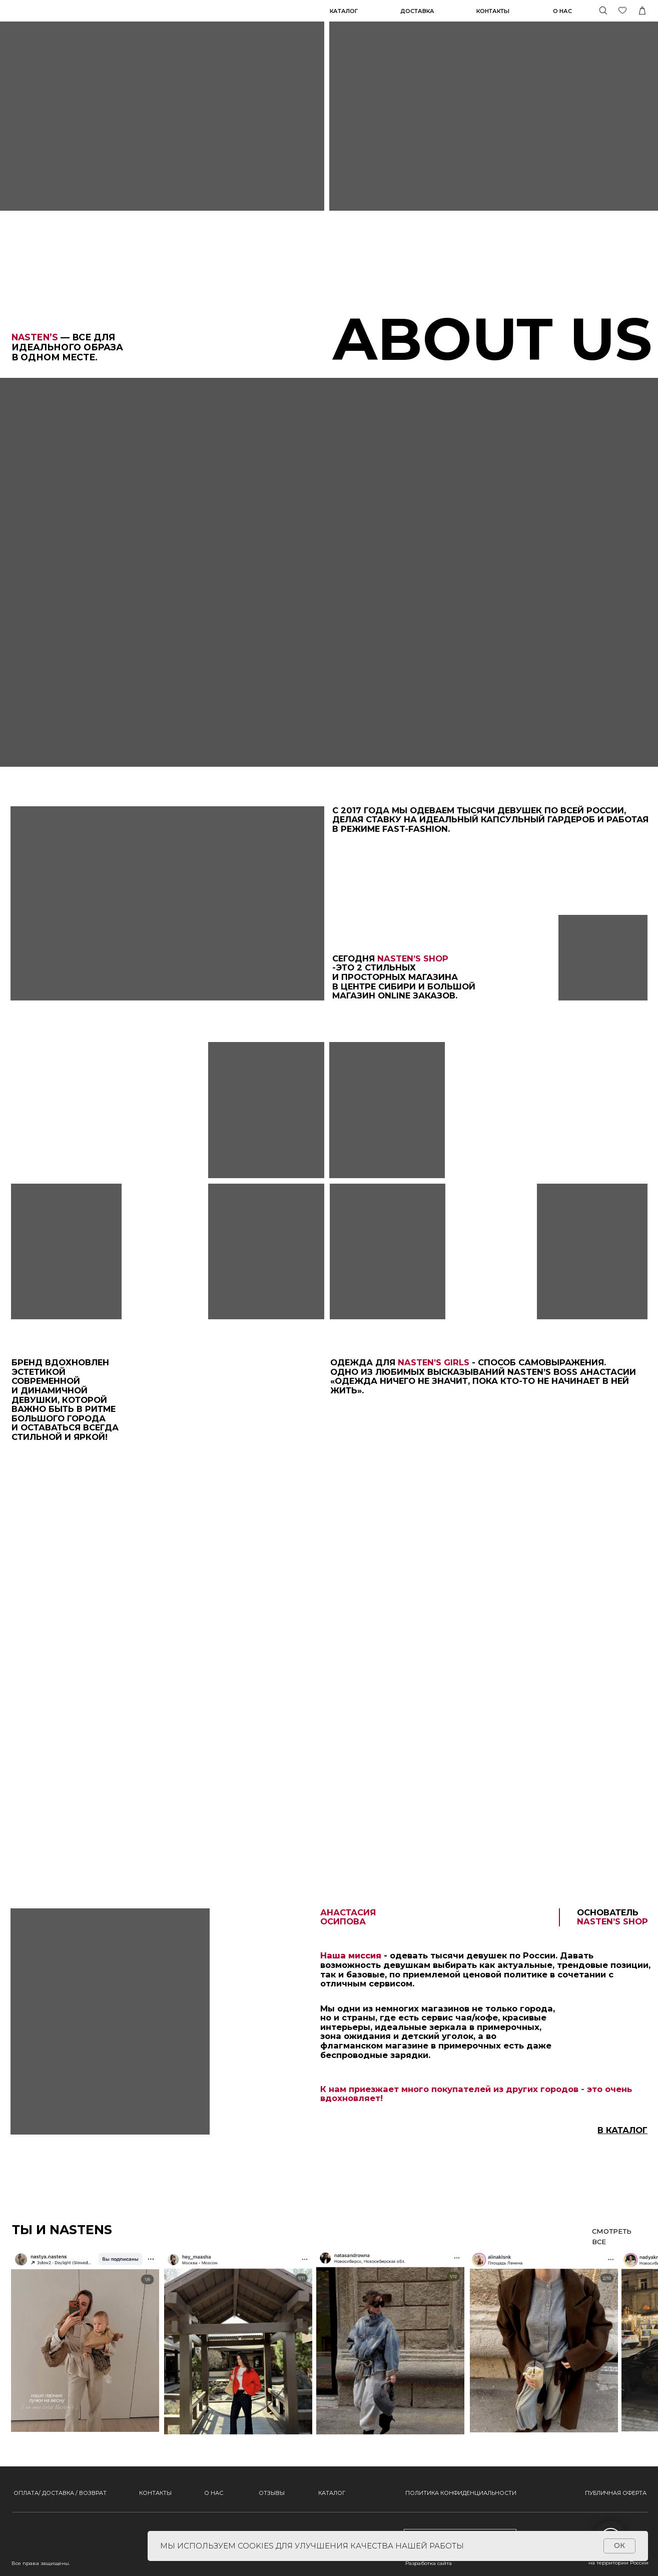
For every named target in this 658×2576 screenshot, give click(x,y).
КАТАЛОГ (344, 11)
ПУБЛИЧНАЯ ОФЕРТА (615, 2492)
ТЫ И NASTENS (62, 2229)
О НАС (213, 2492)
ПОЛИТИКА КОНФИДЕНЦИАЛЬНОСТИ (460, 2492)
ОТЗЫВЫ (272, 2492)
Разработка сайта (428, 2563)
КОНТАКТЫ (155, 2492)
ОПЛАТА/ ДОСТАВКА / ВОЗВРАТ (60, 2492)
